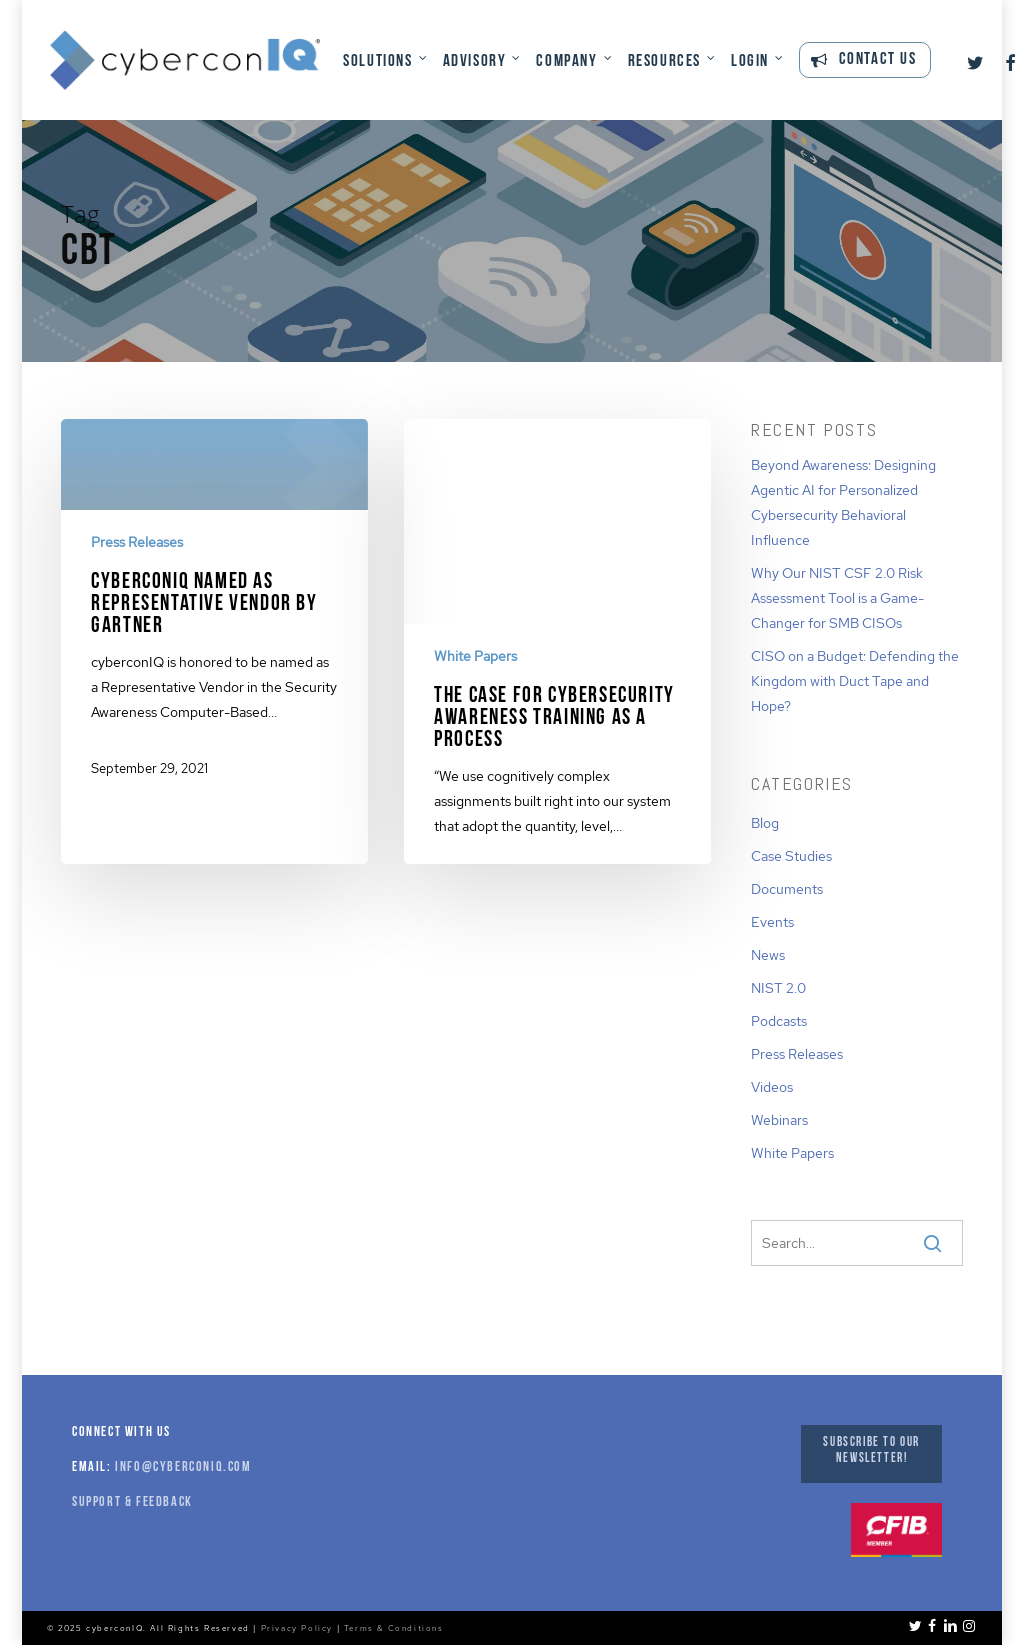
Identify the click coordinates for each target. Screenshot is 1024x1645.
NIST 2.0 (778, 988)
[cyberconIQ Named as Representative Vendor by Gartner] (214, 614)
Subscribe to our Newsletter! (871, 1450)
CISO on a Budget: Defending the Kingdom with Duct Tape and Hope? (855, 681)
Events (772, 922)
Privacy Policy (297, 1628)
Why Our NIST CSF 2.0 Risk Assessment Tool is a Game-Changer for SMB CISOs (837, 598)
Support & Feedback (132, 1502)
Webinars (779, 1120)
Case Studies (791, 856)
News (768, 955)
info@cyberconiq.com (183, 1467)
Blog (765, 823)
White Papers (475, 656)
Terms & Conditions (394, 1628)
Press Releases (137, 542)
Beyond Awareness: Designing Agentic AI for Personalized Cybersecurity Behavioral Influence (843, 502)
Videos (772, 1087)
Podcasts (779, 1021)
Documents (787, 889)
